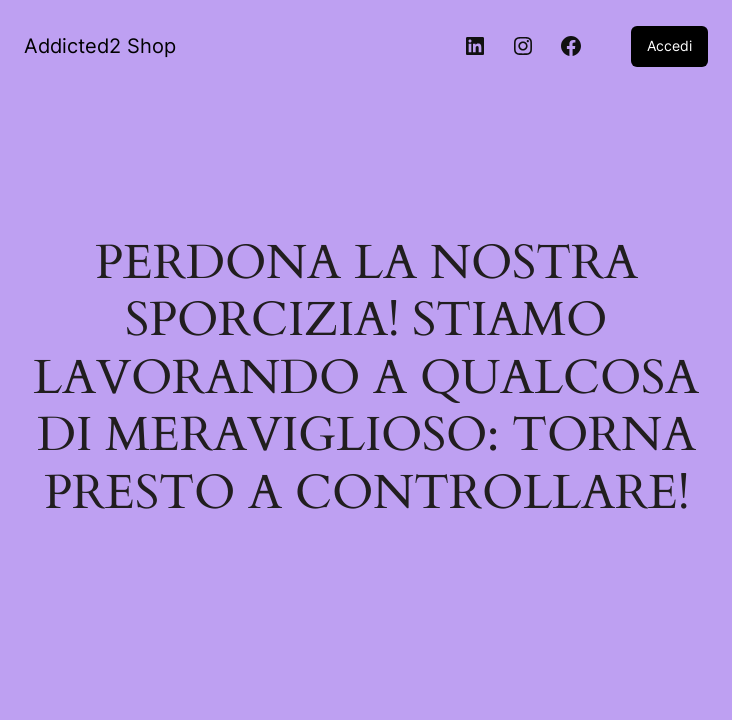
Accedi (669, 45)
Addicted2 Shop (100, 46)
